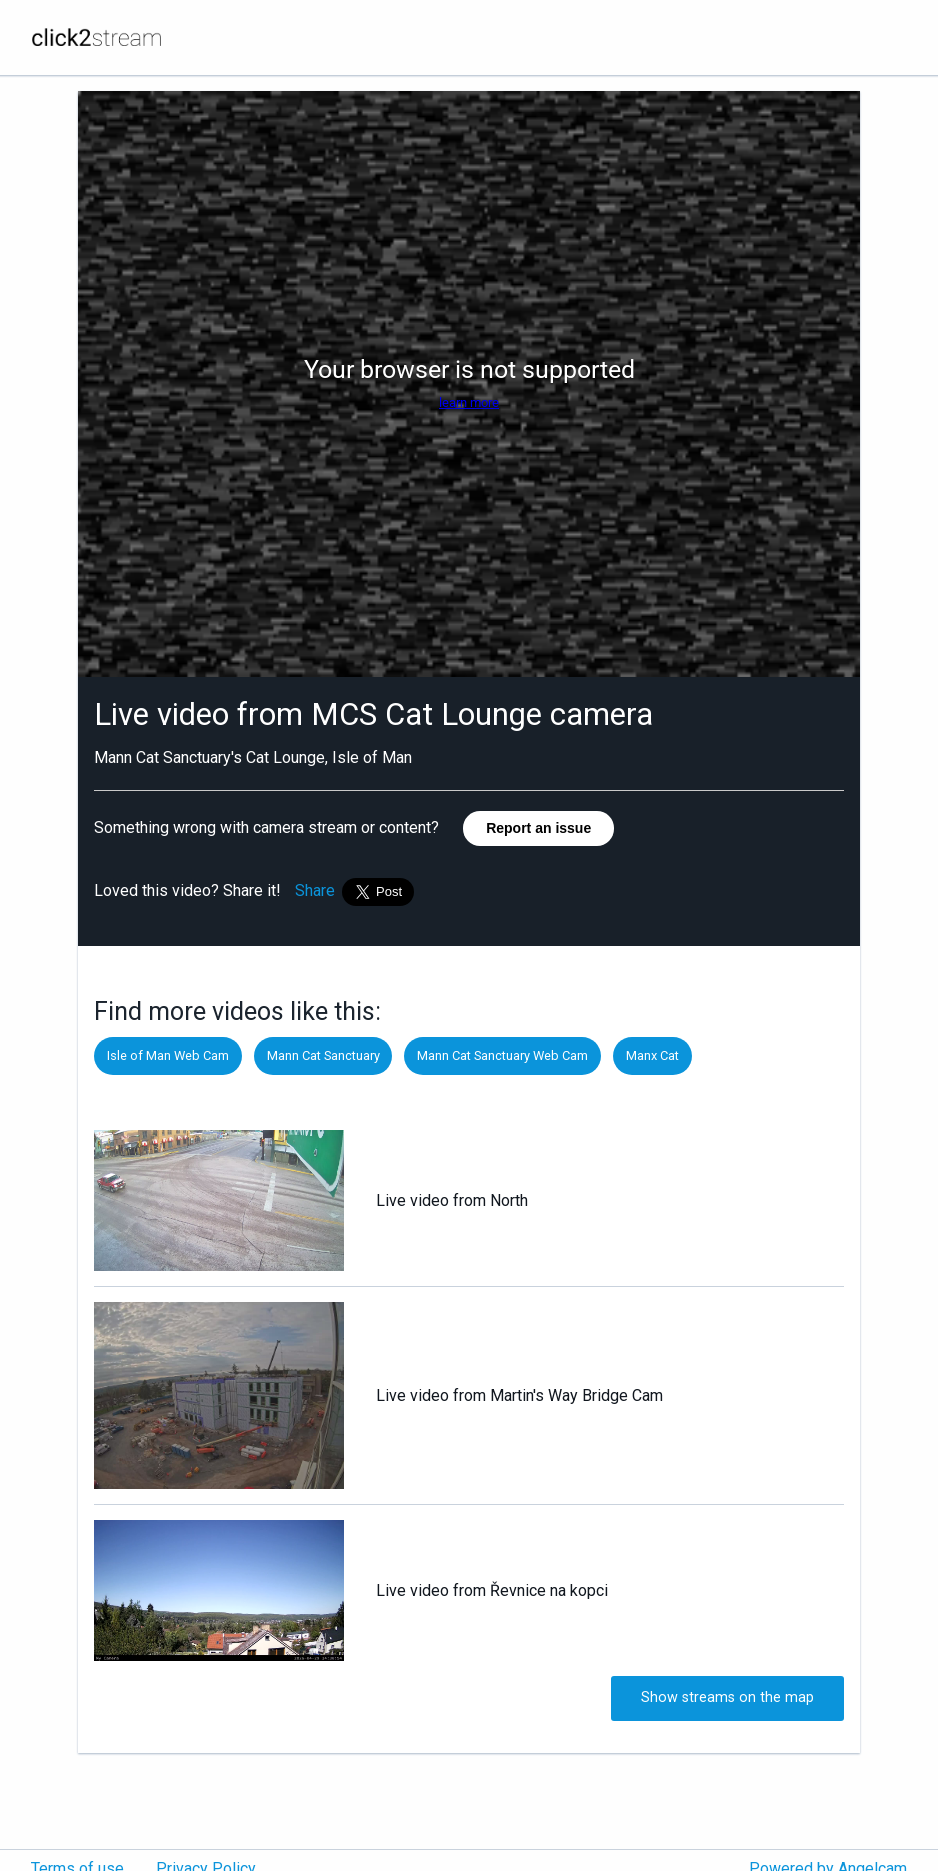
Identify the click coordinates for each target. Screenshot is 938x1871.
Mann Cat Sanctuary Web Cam (502, 1055)
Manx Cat (652, 1055)
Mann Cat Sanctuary (323, 1055)
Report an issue (538, 828)
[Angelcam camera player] (469, 384)
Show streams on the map (727, 1697)
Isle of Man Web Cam (168, 1055)
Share (315, 890)
